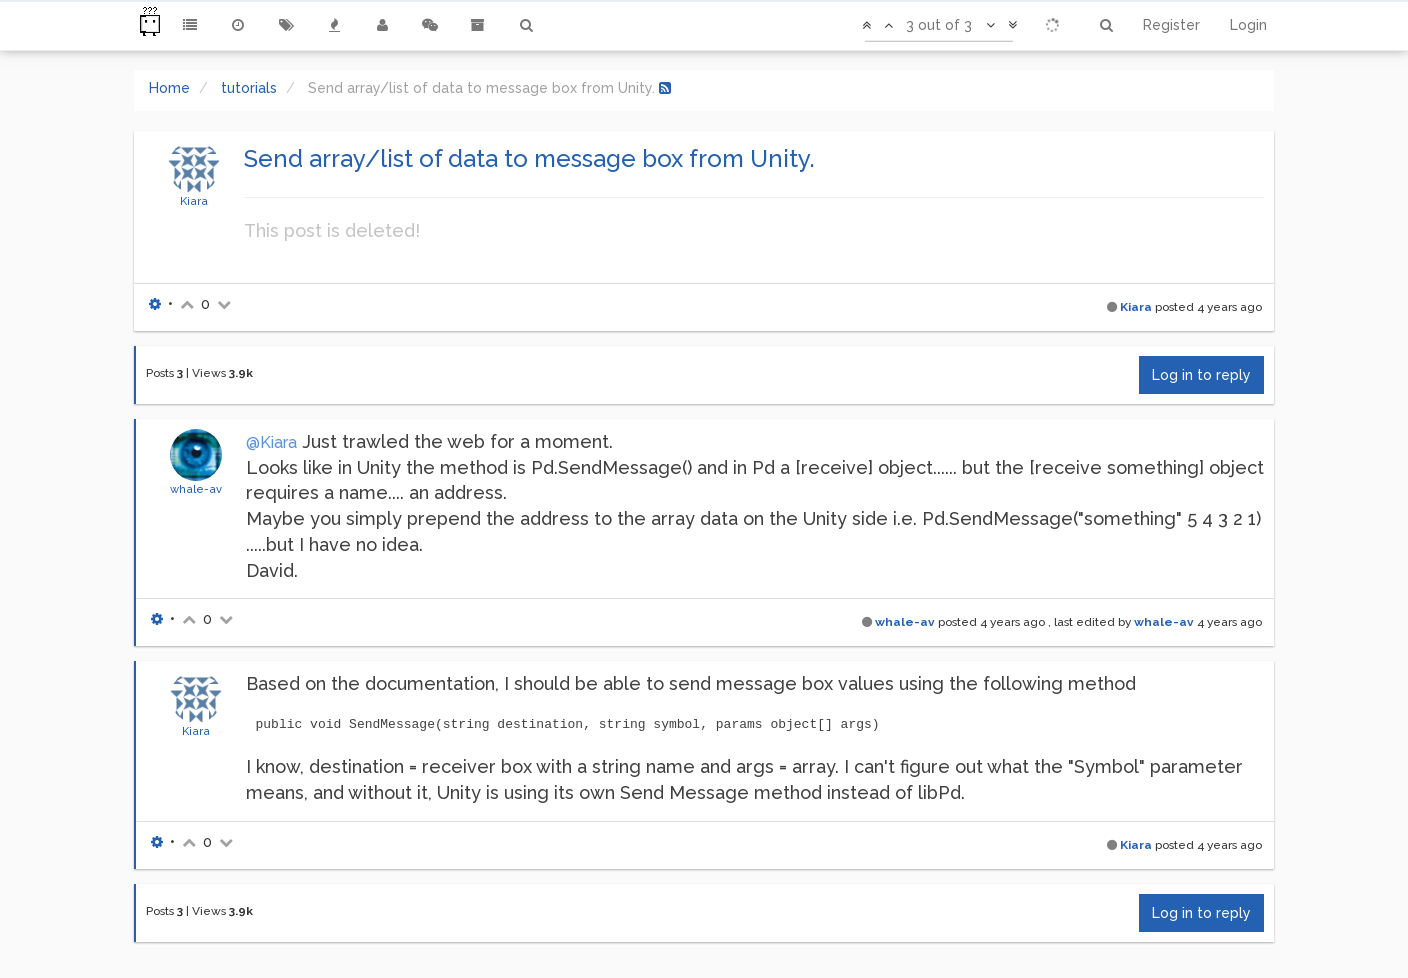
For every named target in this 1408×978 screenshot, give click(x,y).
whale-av (196, 489)
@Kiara (271, 442)
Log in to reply (1201, 375)
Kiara (194, 201)
